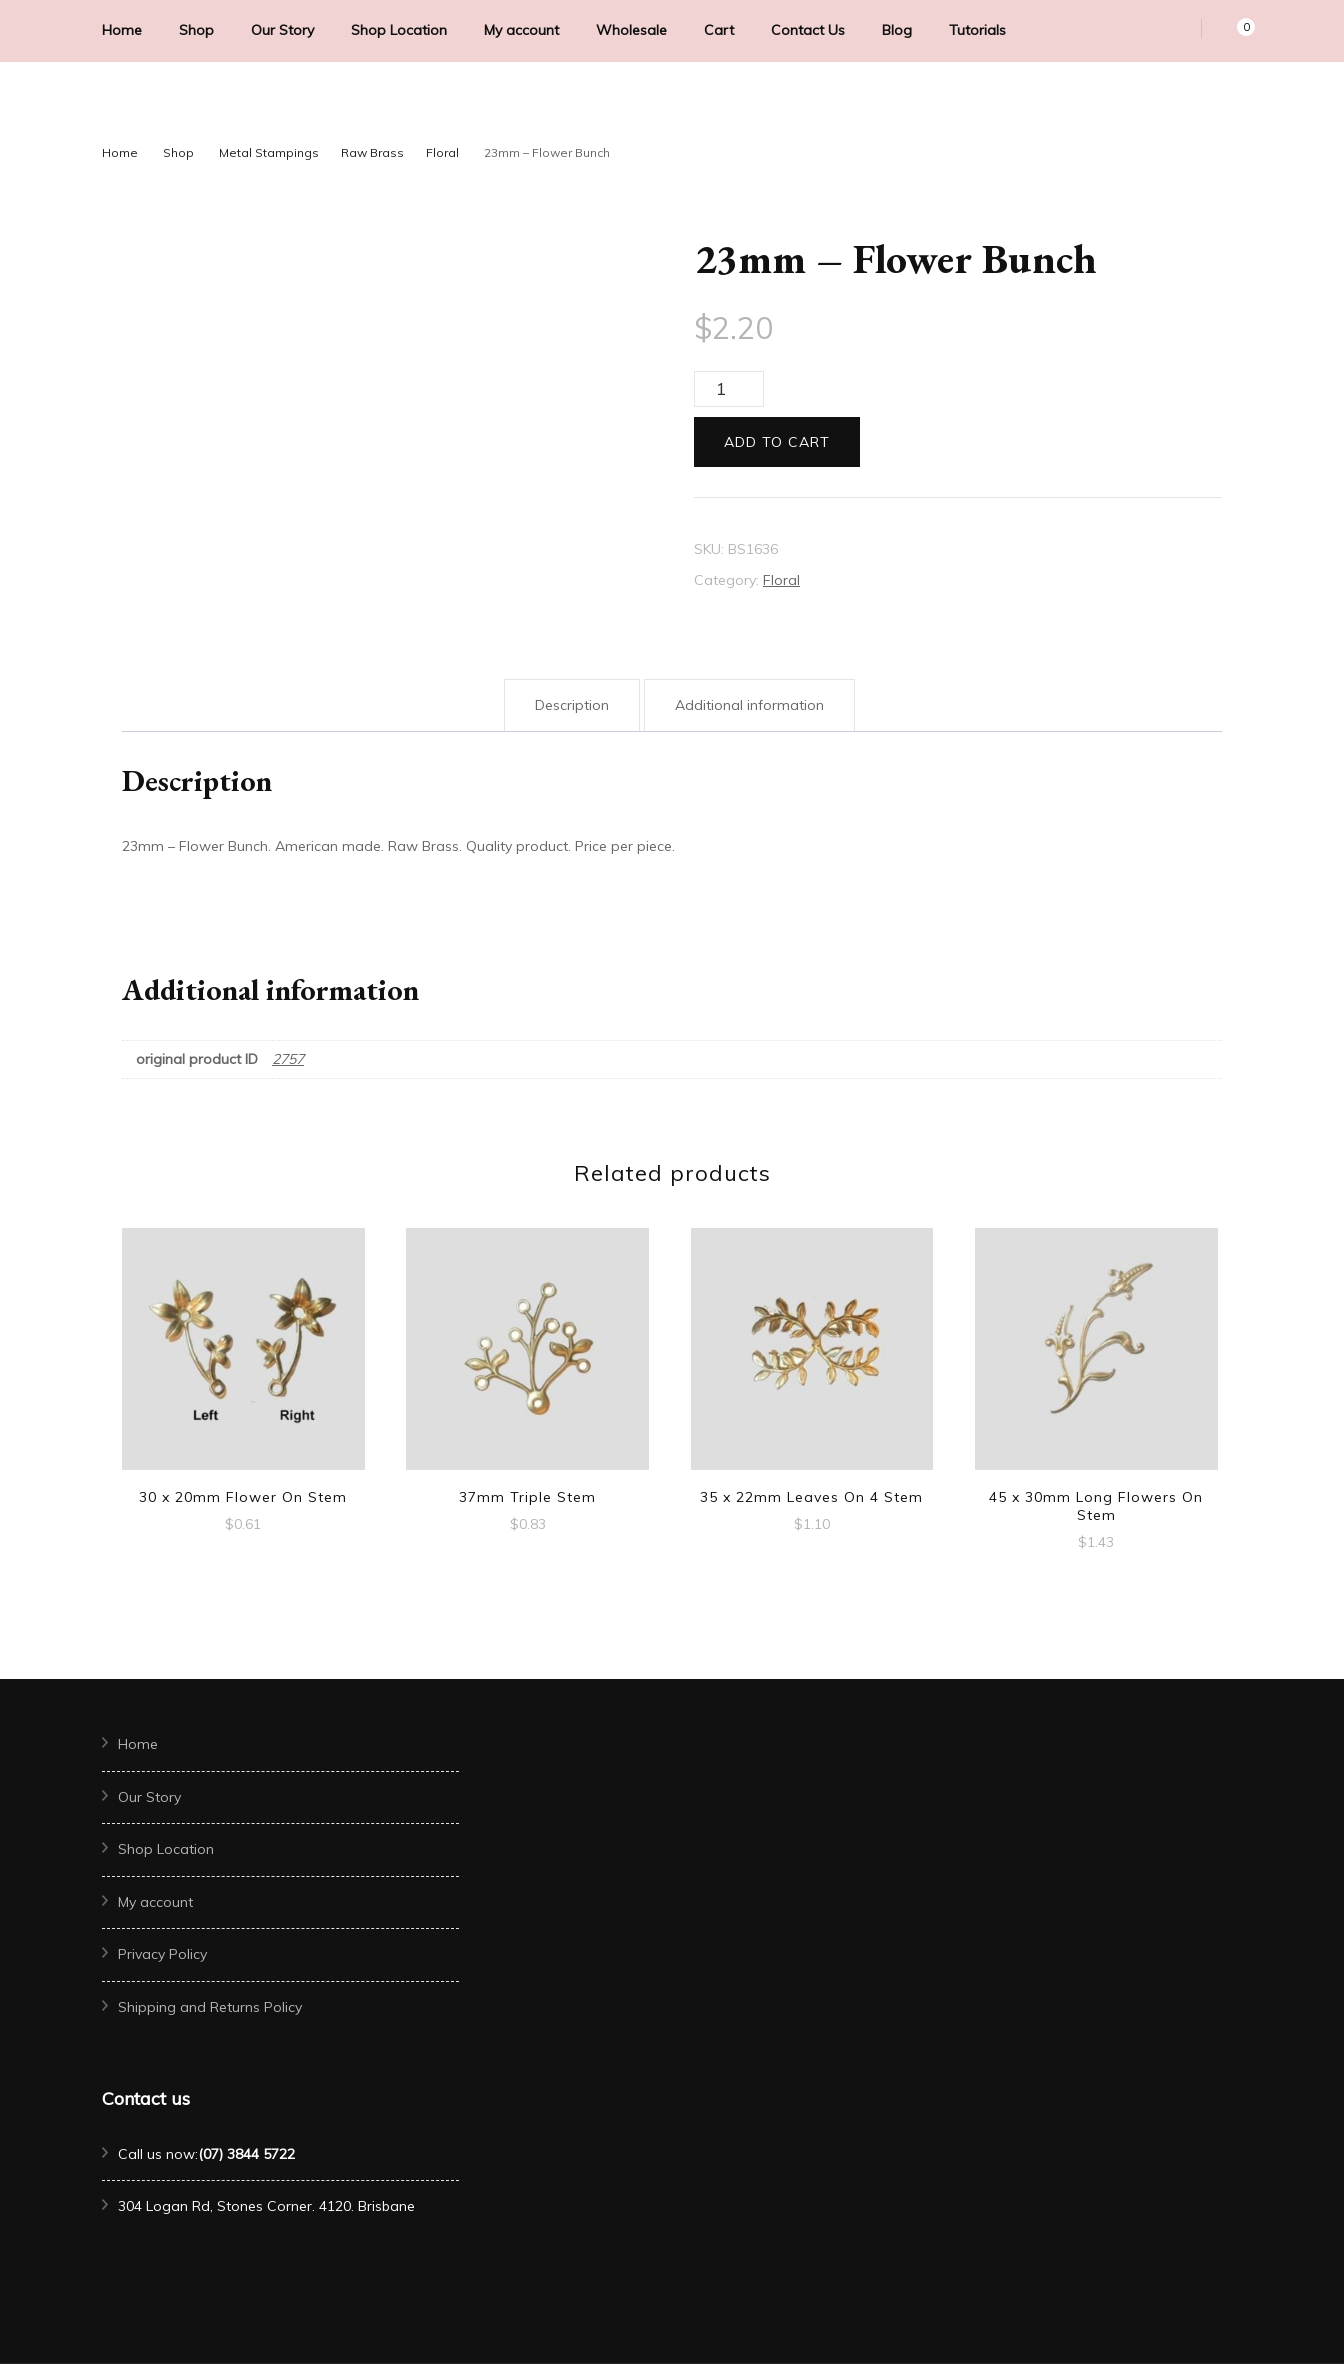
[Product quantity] (729, 389)
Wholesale (631, 30)
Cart (719, 30)
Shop (196, 30)
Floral (781, 580)
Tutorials (977, 30)
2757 (288, 1059)
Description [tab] (572, 705)
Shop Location (399, 30)
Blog (897, 30)
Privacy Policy (162, 1954)
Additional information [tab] (749, 705)
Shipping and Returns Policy (210, 2007)
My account (521, 30)
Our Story (282, 30)
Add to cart (777, 442)
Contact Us (808, 30)
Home (122, 30)
